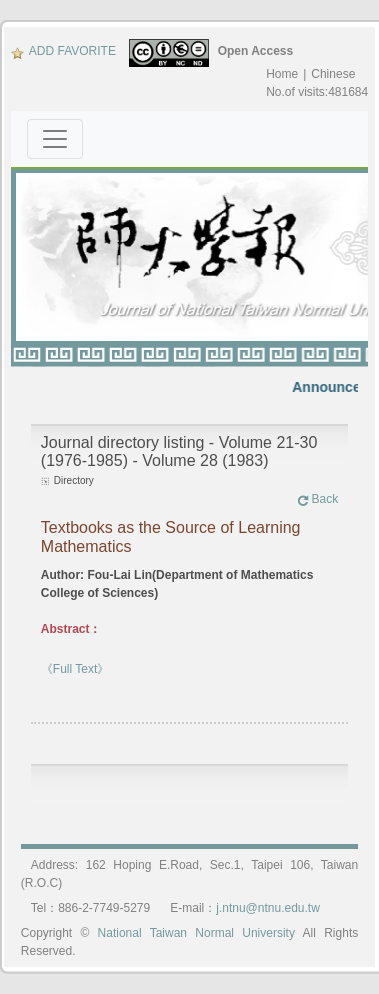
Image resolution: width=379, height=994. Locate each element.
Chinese (333, 74)
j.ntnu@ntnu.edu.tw (268, 908)
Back (318, 499)
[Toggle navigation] (55, 139)
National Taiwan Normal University (196, 933)
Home (282, 74)
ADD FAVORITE (63, 51)
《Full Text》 (75, 669)
